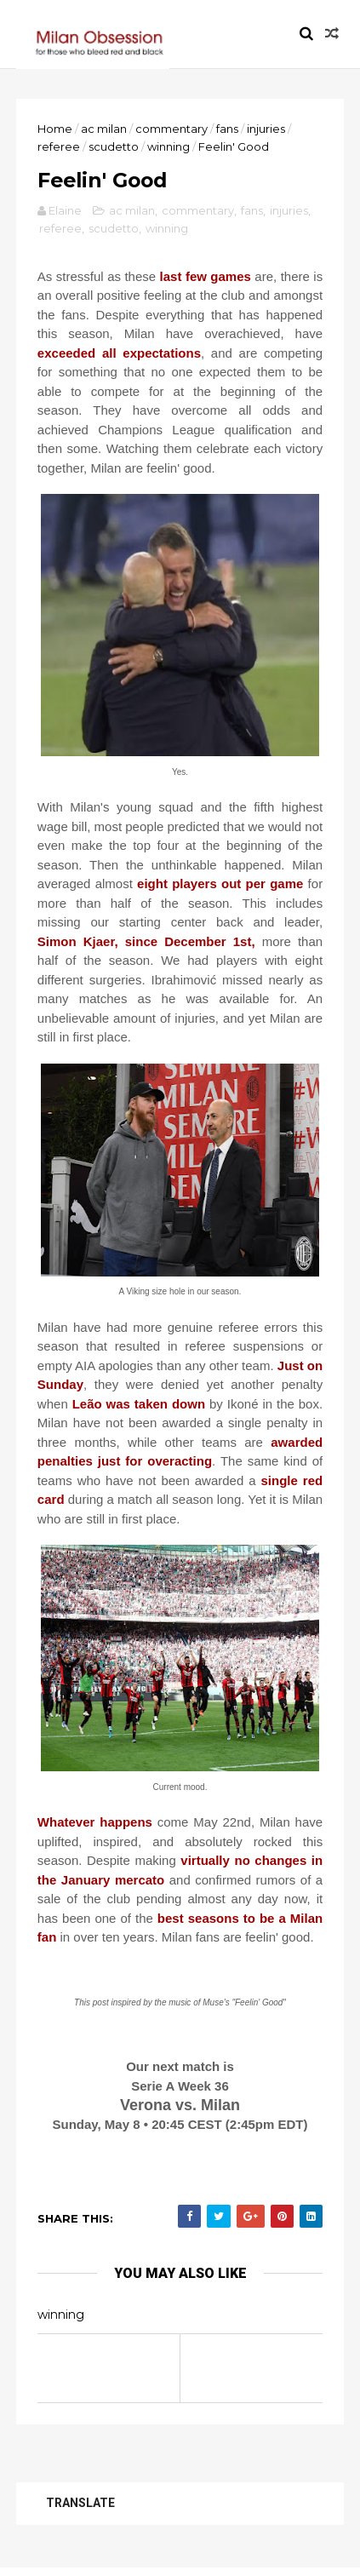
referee (59, 147)
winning (169, 147)
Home (55, 129)
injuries (267, 129)
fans (228, 129)
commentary (172, 129)
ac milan (105, 129)
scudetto (114, 147)
